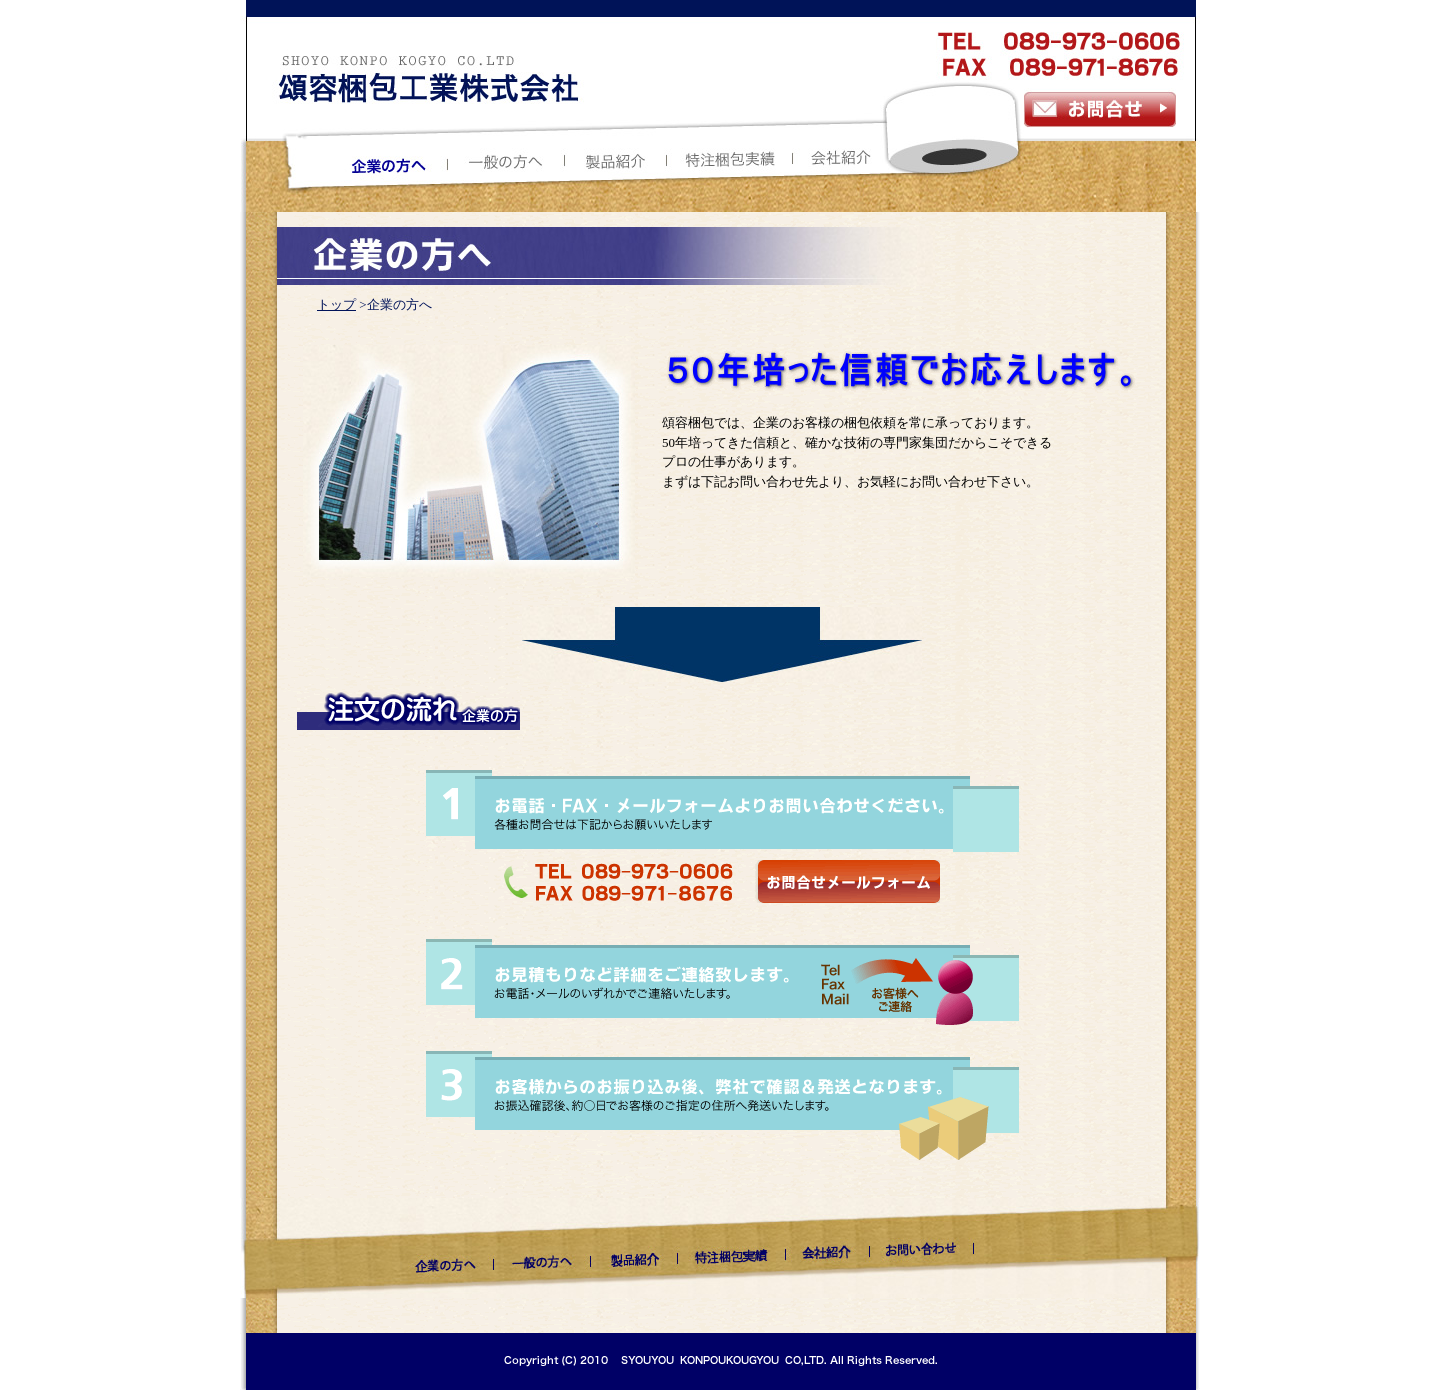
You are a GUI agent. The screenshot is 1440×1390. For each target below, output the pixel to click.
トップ (336, 304)
